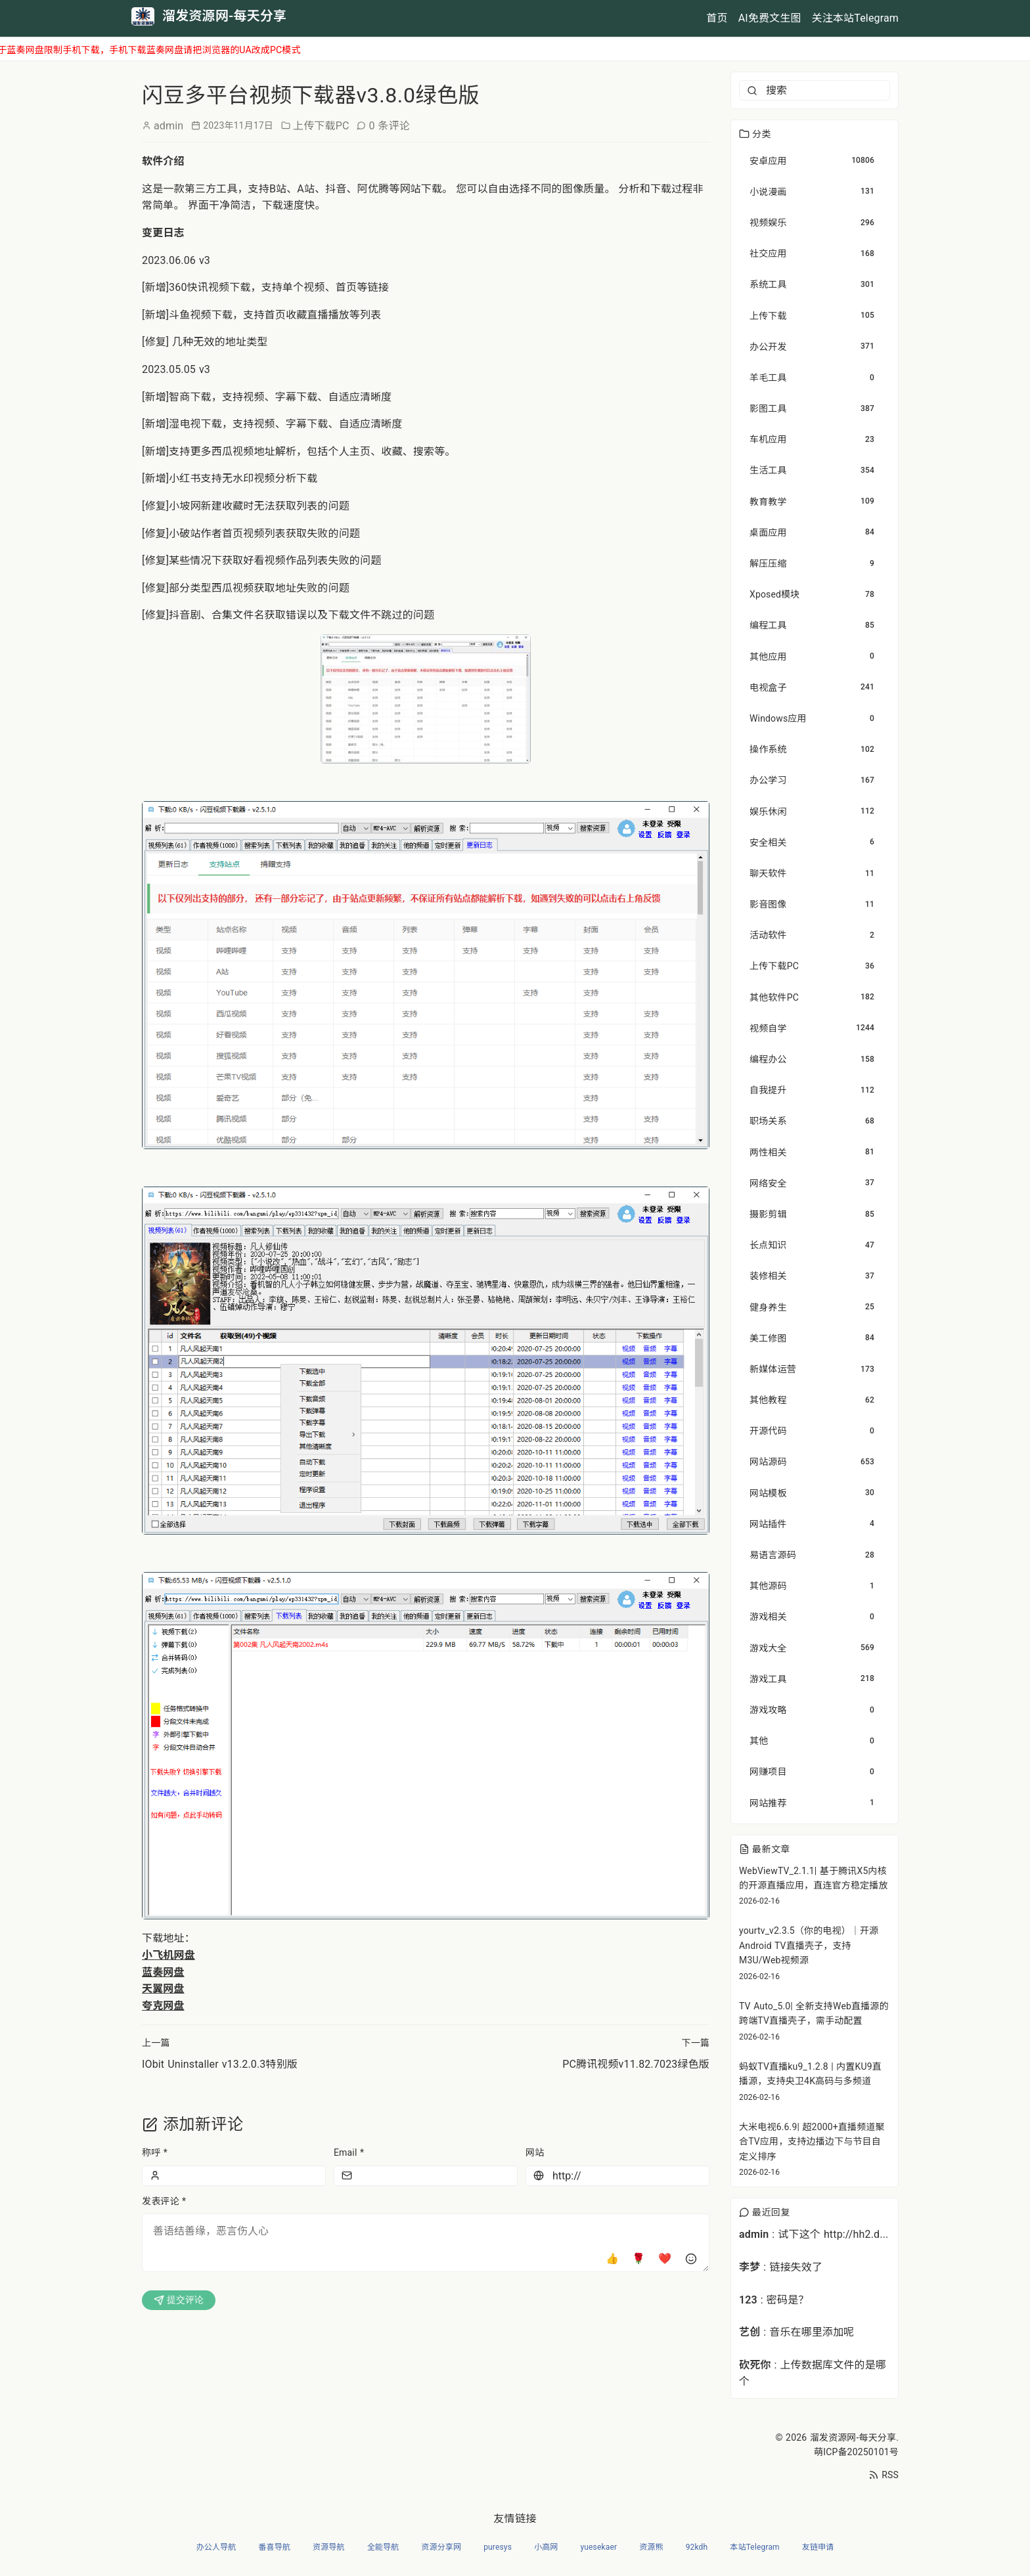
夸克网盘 (163, 2005)
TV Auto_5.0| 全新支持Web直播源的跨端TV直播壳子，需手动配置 (814, 2013)
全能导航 (383, 2547)
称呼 (155, 2152)
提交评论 (179, 2299)
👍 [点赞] (612, 2258)
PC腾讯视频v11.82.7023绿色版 (635, 2064)
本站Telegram (754, 2547)
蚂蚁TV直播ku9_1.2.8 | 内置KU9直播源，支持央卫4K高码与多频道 (810, 2073)
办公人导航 (216, 2547)
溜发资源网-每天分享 (853, 2437)
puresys (497, 2547)
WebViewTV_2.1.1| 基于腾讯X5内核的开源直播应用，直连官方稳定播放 (813, 1878)
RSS (883, 2475)
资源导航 (329, 2547)
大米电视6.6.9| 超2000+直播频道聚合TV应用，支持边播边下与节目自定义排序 (812, 2142)
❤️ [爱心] (664, 2258)
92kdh (697, 2547)
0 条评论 (389, 126)
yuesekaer (598, 2547)
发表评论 (164, 2201)
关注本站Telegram (855, 18)
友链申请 (818, 2547)
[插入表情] (691, 2258)
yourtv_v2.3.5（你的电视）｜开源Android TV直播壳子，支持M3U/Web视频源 (808, 1945)
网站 (535, 2152)
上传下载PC (321, 126)
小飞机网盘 (168, 1955)
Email (349, 2152)
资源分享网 (441, 2547)
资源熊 (651, 2547)
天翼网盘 (163, 1988)
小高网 (546, 2547)
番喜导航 (274, 2547)
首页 (716, 18)
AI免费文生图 (769, 18)
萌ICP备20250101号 (856, 2452)
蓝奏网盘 (163, 1972)
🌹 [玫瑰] (638, 2258)
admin (168, 126)
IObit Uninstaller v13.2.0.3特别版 (220, 2064)
